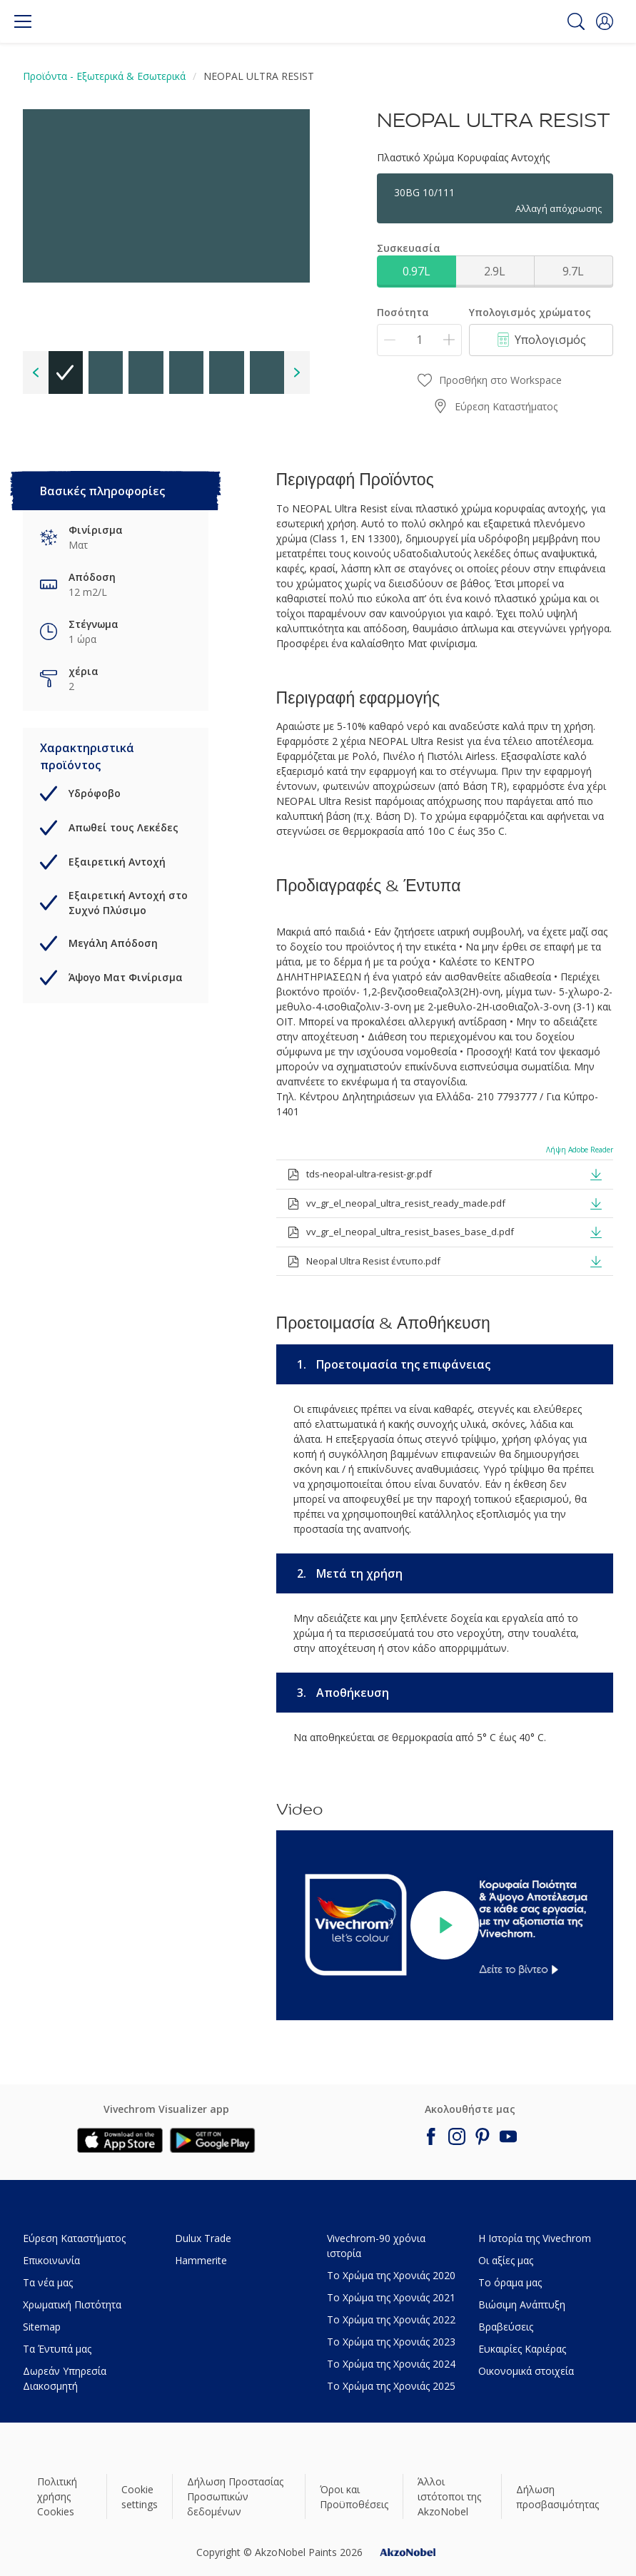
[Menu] (22, 21)
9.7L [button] (573, 271)
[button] (604, 21)
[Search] (576, 21)
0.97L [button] (416, 271)
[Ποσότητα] (419, 340)
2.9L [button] (494, 271)
